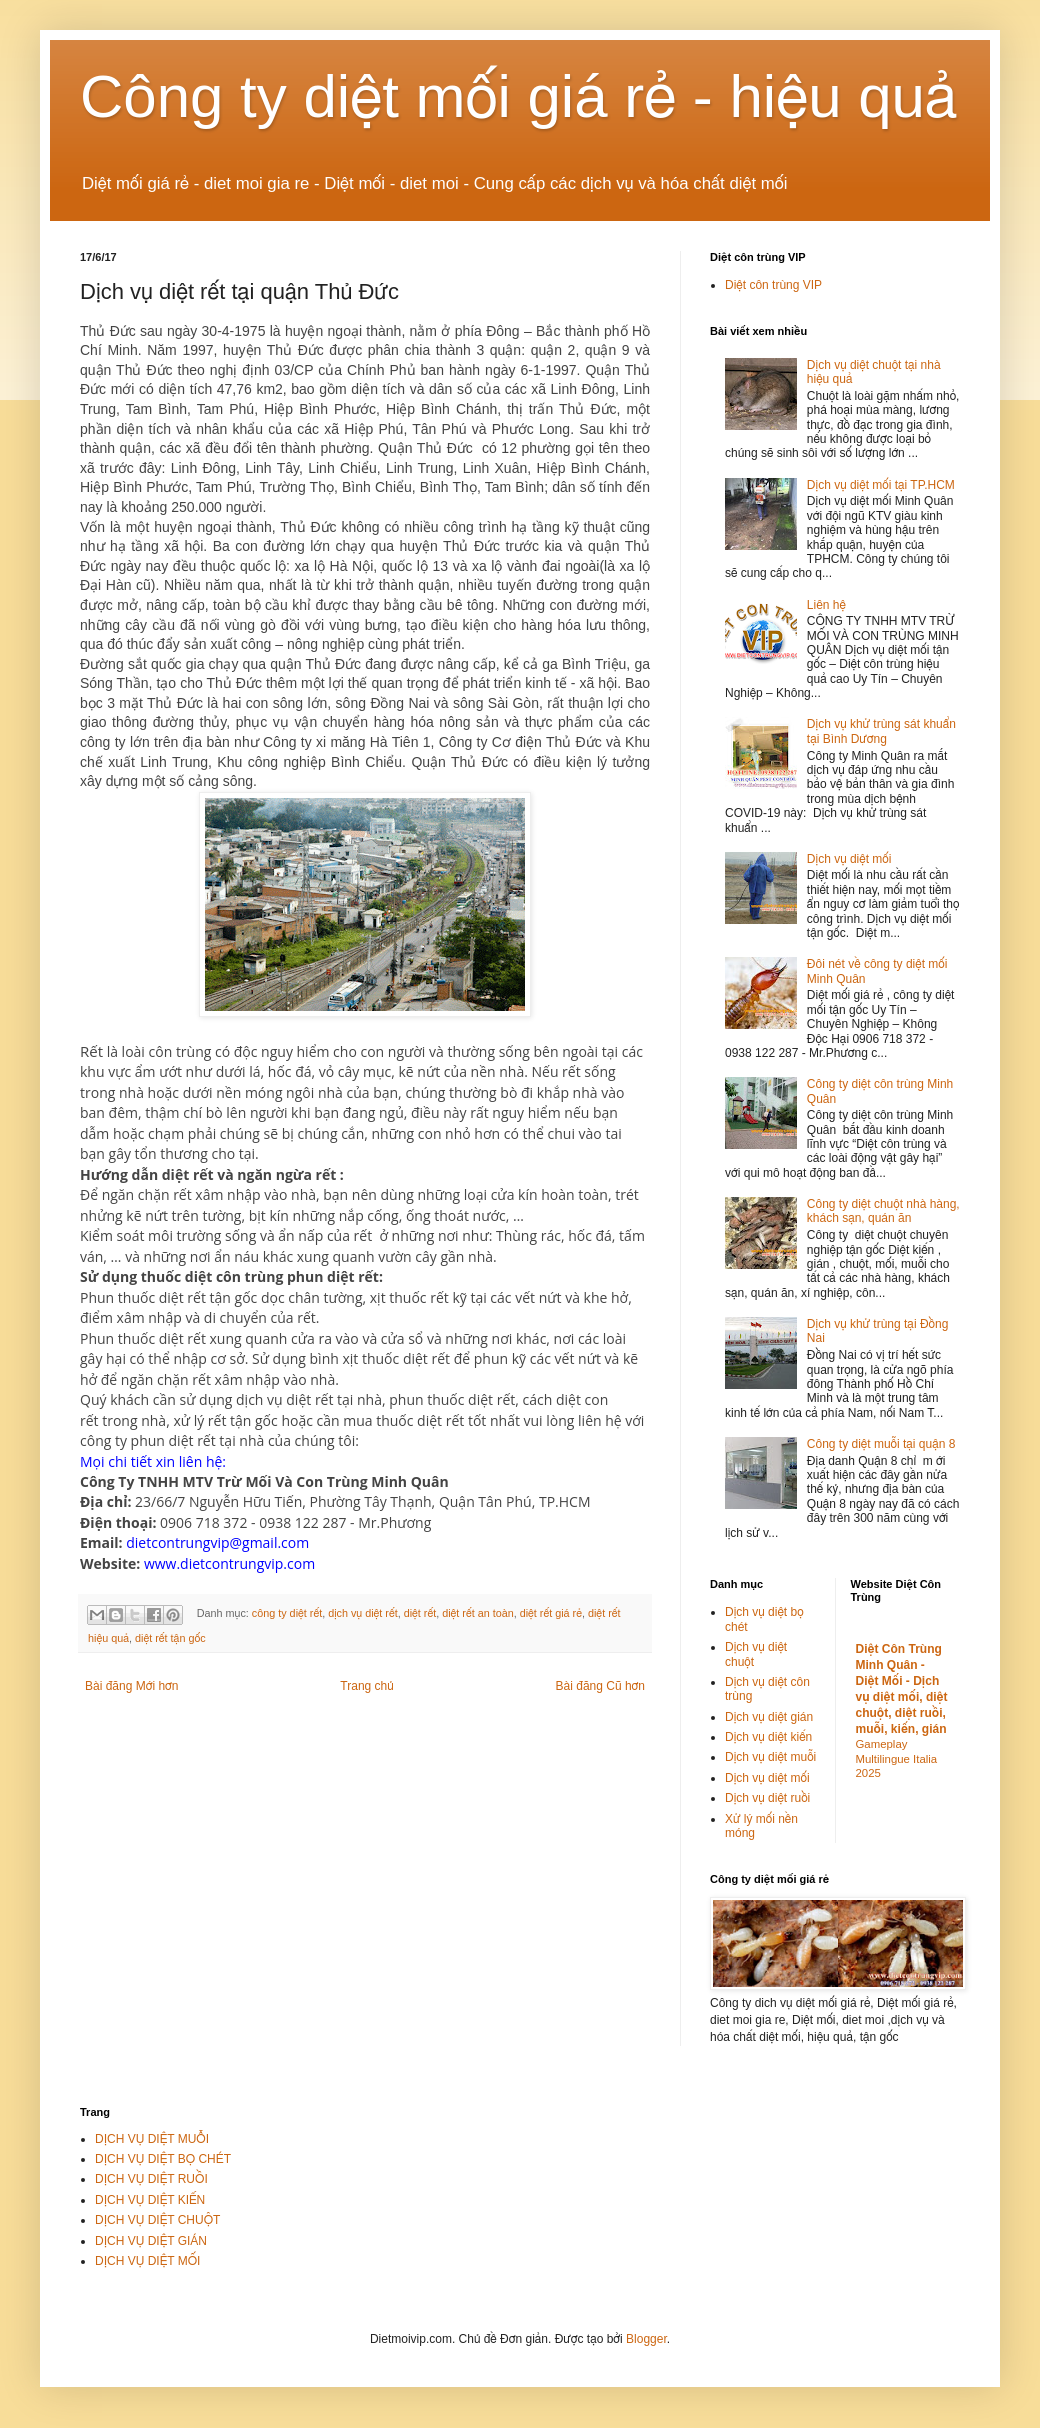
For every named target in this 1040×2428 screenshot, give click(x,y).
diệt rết (420, 1614)
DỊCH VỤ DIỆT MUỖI (152, 2139)
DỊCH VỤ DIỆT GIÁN (151, 2241)
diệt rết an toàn (478, 1614)
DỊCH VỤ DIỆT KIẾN (150, 2200)
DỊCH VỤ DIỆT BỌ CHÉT (163, 2159)
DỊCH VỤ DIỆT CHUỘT (157, 2220)
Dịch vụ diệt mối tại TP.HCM (881, 485)
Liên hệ (826, 605)
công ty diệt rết (287, 1614)
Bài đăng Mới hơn (131, 1686)
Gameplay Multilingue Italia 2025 (897, 1759)
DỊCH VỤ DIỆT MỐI (147, 2261)
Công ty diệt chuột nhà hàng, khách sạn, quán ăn (883, 1211)
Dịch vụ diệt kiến (768, 1737)
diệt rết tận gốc (170, 1638)
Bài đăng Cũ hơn (600, 1686)
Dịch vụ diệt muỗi (770, 1757)
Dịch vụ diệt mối (849, 859)
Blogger (646, 2339)
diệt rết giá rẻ (551, 1614)
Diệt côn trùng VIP (773, 285)
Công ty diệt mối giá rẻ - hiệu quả (519, 96)
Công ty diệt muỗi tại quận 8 (881, 1444)
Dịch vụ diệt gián (769, 1717)
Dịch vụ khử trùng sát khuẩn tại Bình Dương (881, 731)
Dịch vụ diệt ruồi (767, 1798)
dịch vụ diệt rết (363, 1614)
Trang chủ (366, 1686)
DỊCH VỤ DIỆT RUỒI (151, 2179)
